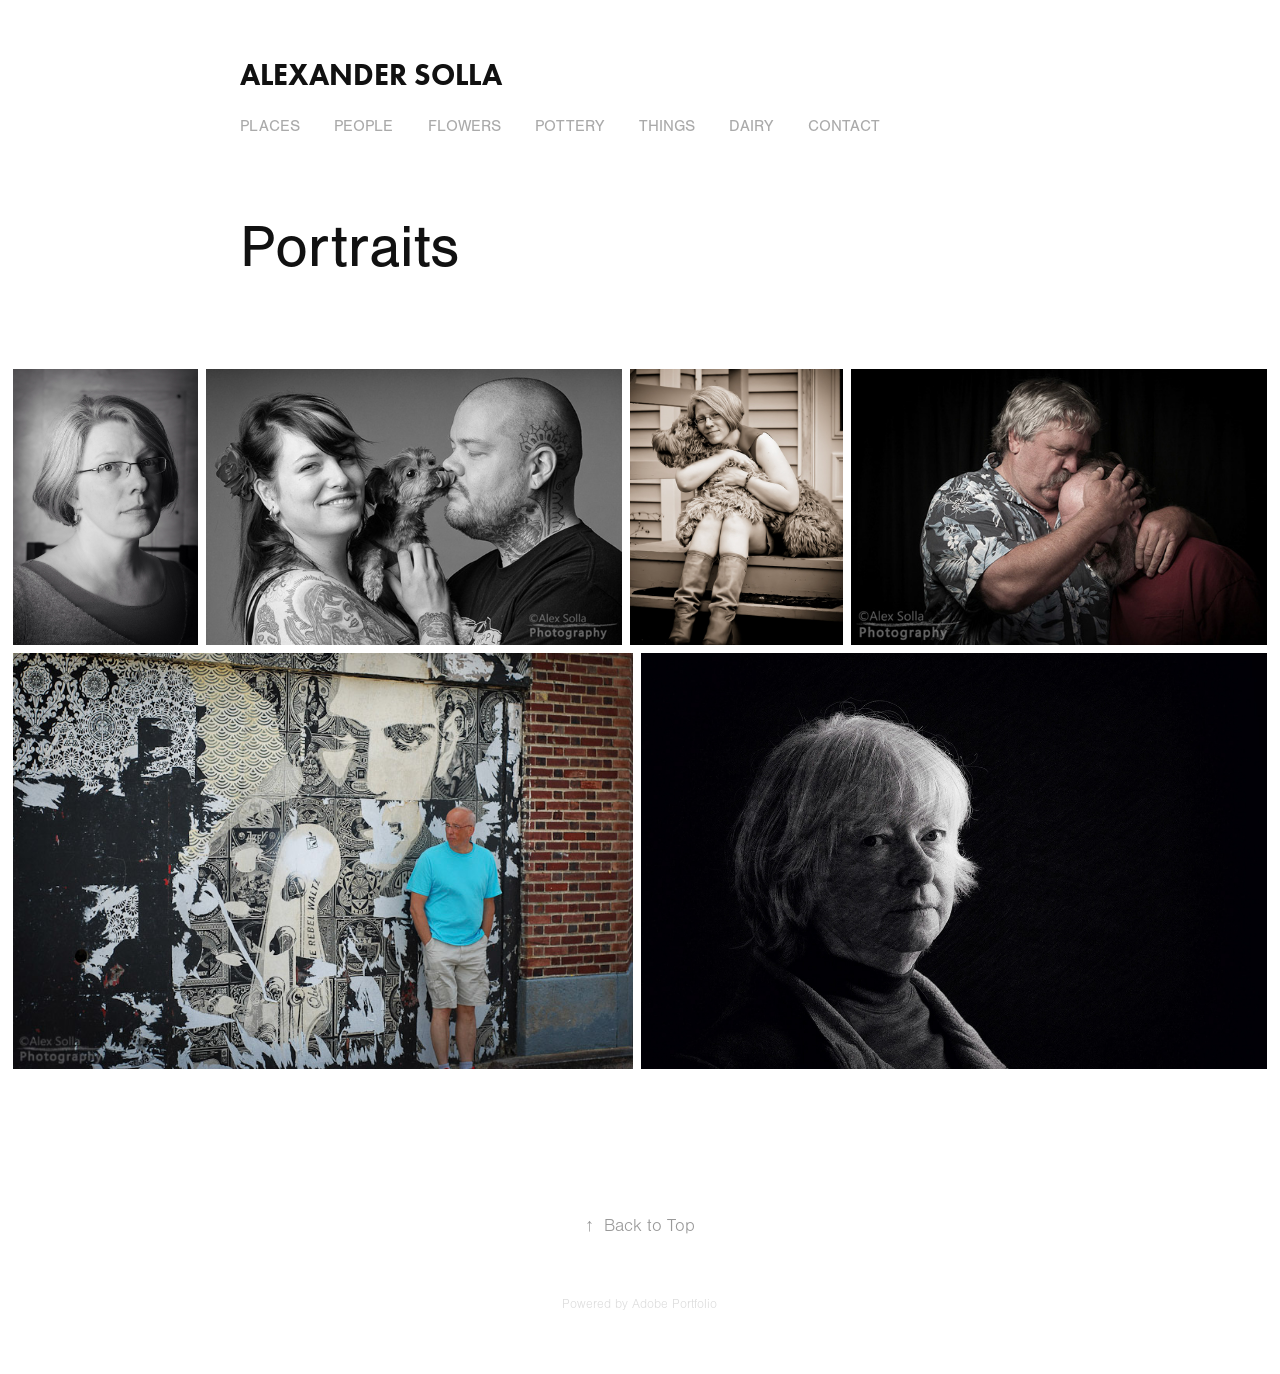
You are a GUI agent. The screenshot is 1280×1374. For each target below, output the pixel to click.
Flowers (464, 126)
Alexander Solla (371, 74)
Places (270, 126)
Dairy (751, 126)
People (363, 126)
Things (667, 126)
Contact (844, 126)
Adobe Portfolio (674, 1304)
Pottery (569, 126)
